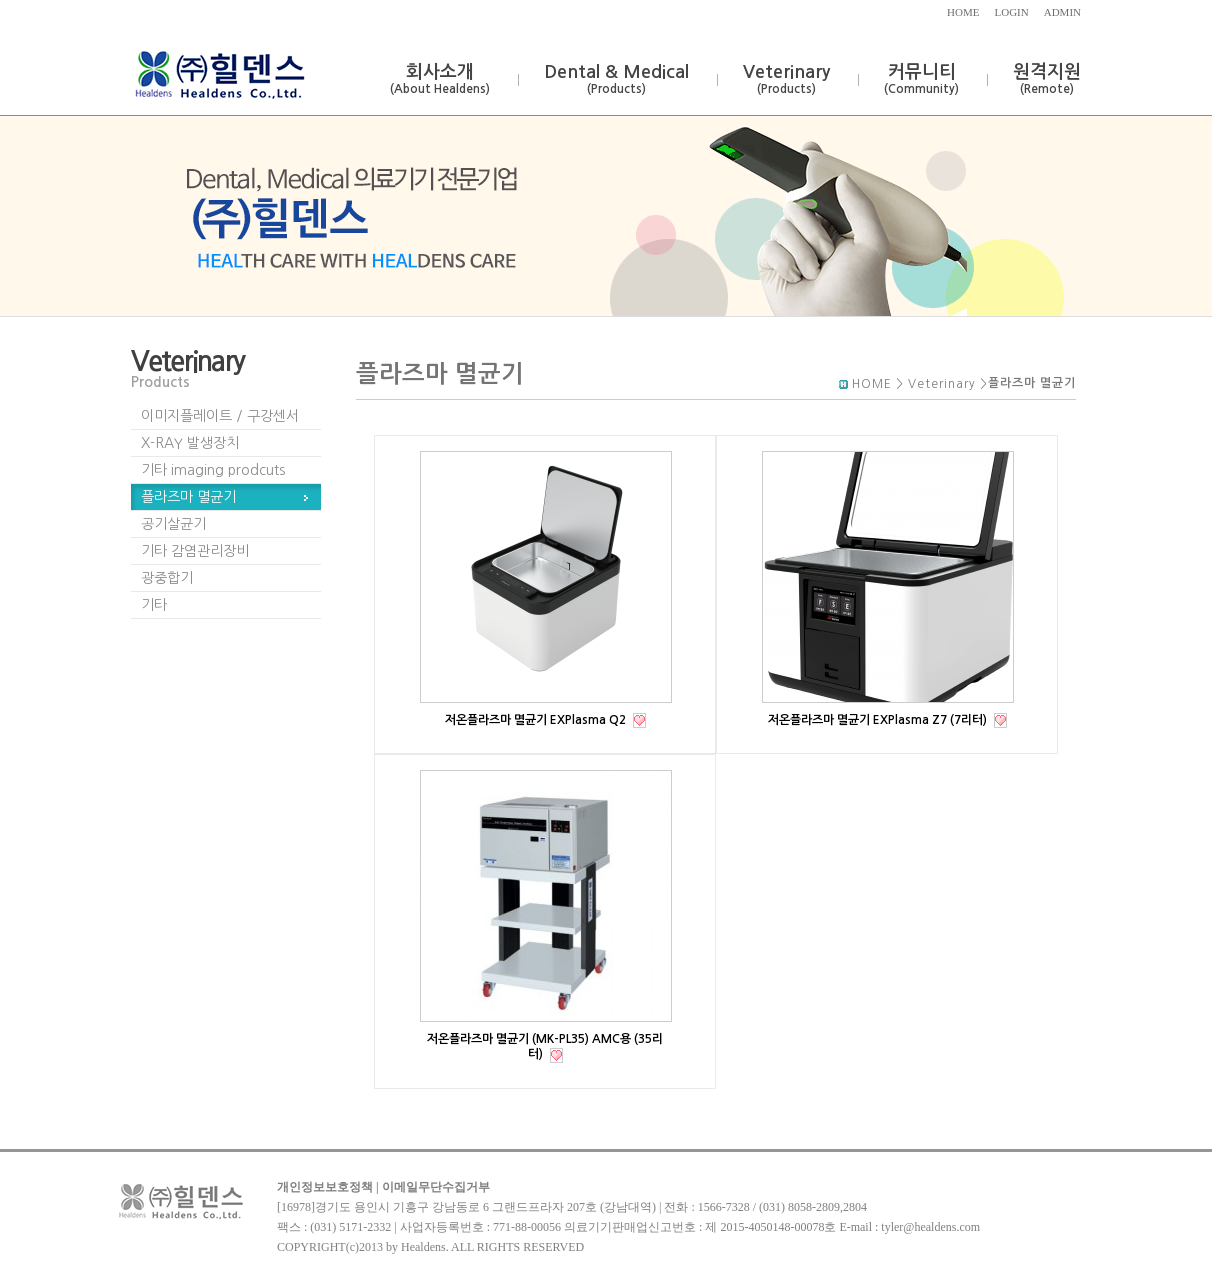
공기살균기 (173, 524)
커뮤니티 (921, 79)
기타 (154, 605)
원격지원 (1047, 79)
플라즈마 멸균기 (188, 497)
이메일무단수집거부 (436, 1187)
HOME (963, 12)
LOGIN (1012, 12)
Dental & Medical (616, 79)
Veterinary (786, 79)
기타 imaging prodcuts (213, 470)
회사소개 (440, 79)
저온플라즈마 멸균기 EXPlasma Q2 (537, 720)
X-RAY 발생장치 (190, 443)
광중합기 (167, 578)
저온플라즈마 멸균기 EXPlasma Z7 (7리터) (879, 720)
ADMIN (1062, 12)
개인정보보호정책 (325, 1187)
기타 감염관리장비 (195, 551)
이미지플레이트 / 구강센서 (220, 416)
